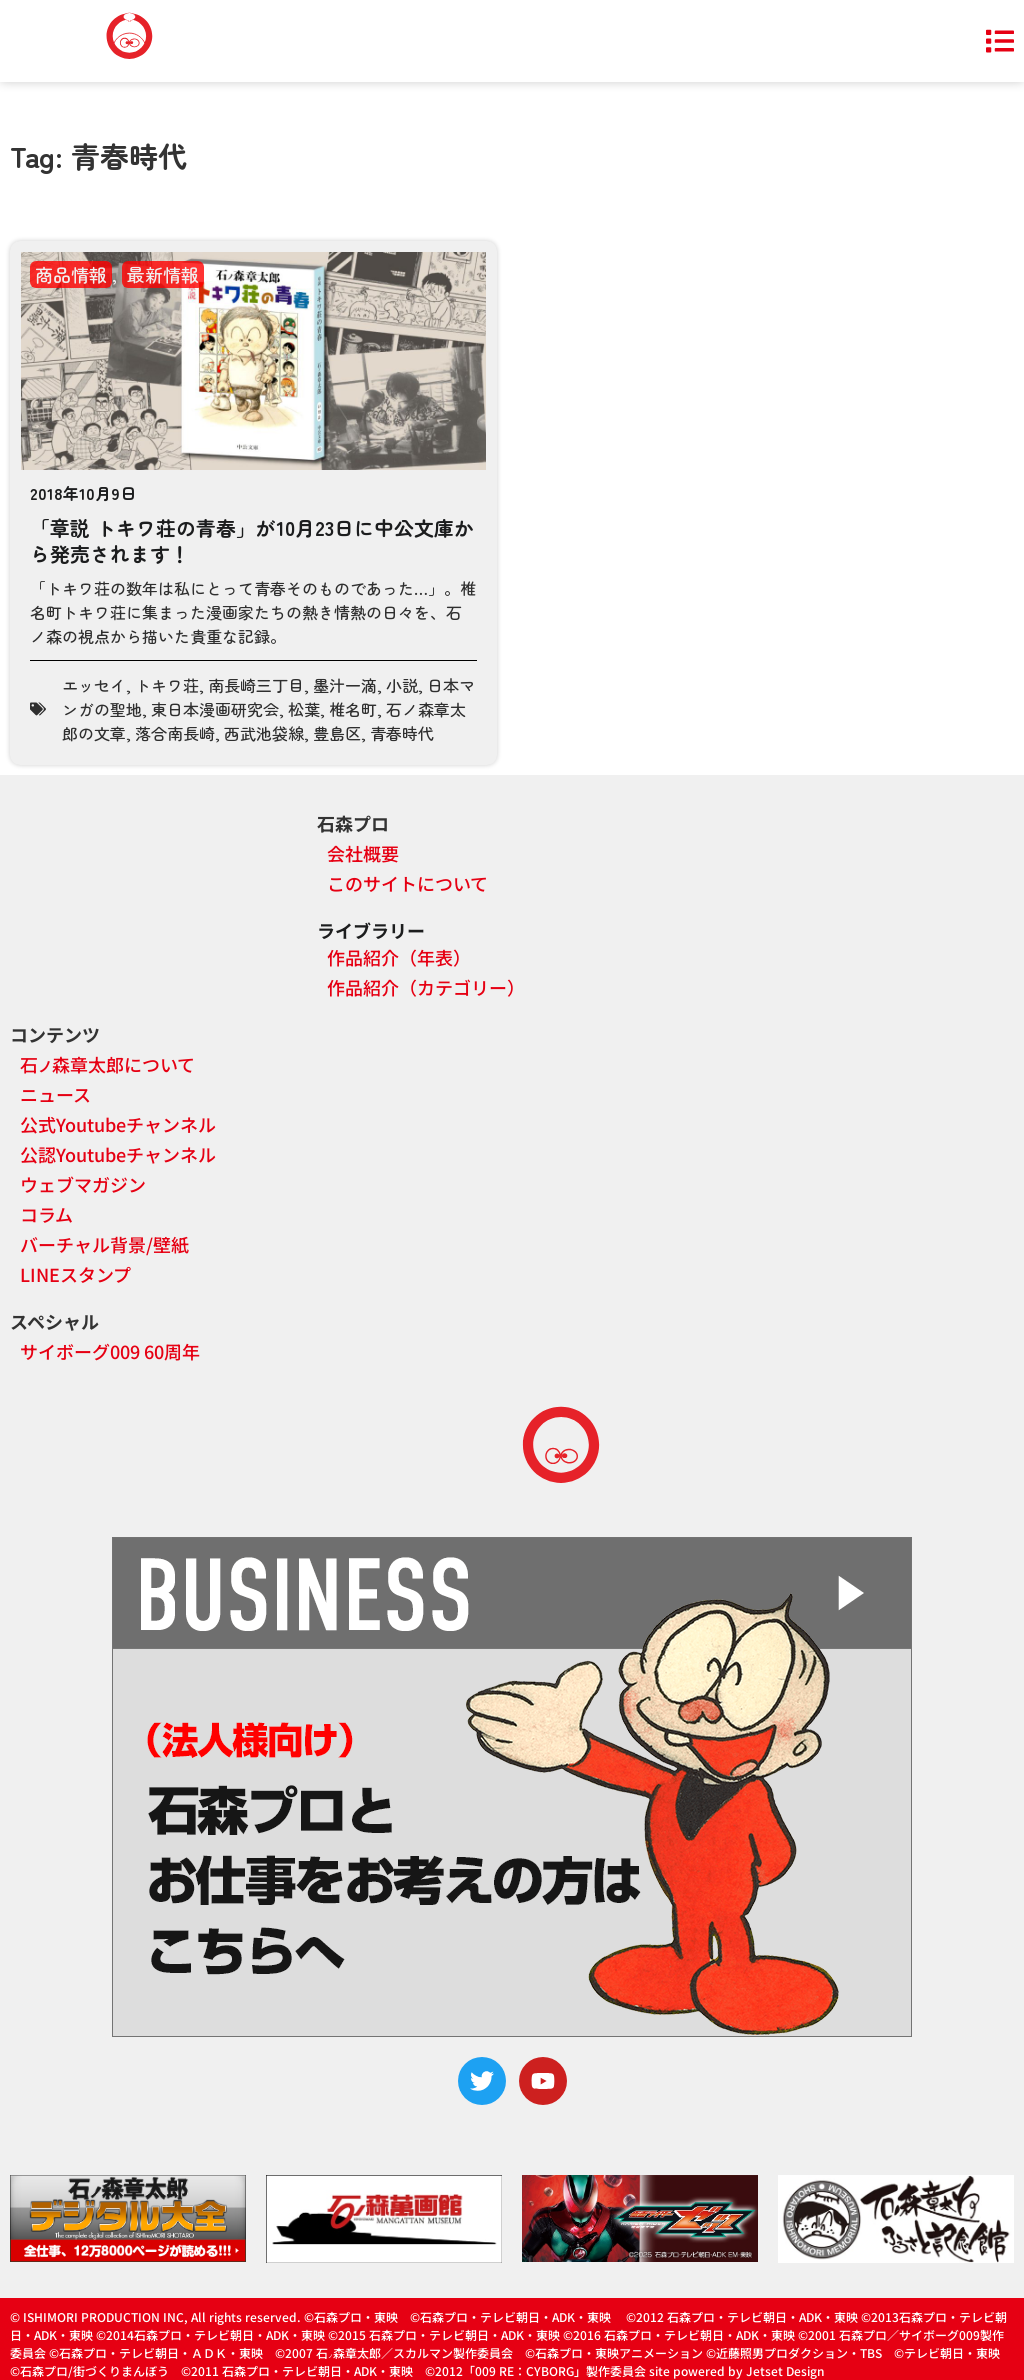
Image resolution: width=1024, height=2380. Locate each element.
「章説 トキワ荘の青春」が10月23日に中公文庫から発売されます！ (252, 540)
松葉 (304, 709)
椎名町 (353, 709)
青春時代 (402, 733)
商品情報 (71, 274)
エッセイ (94, 685)
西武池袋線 (264, 733)
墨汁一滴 (345, 685)
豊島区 (337, 733)
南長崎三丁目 (256, 685)
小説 (402, 685)
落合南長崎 (175, 733)
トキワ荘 (167, 685)
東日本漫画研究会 (215, 709)
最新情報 (163, 274)
